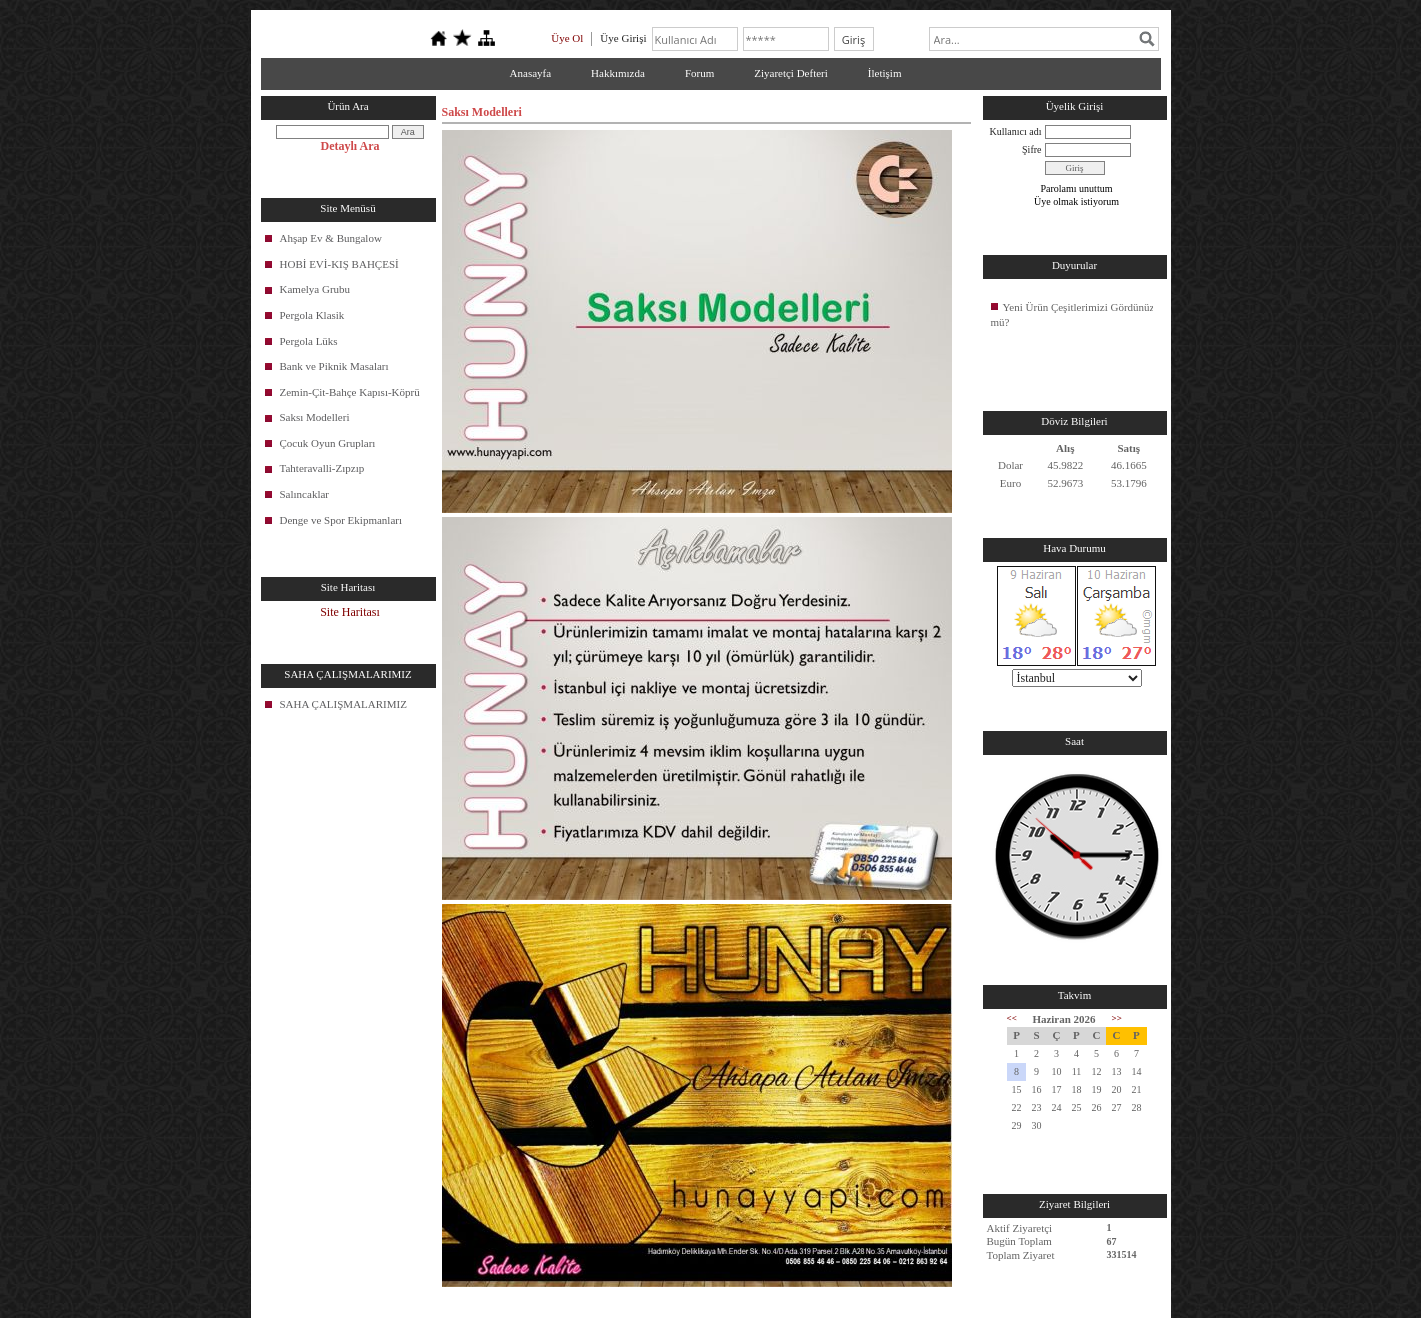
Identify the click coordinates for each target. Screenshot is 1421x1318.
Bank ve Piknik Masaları (334, 366)
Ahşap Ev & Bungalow (331, 238)
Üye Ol (567, 38)
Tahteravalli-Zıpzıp (322, 468)
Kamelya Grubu (315, 289)
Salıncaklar (304, 494)
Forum (699, 73)
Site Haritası (350, 612)
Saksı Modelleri (315, 417)
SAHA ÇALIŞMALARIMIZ (343, 704)
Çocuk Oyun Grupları (328, 443)
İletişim (885, 73)
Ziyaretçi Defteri (791, 73)
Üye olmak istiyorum (1076, 201)
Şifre (1031, 149)
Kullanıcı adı (1016, 131)
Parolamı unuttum (1077, 188)
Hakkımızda (618, 73)
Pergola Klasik (312, 315)
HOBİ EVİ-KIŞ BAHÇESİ (339, 264)
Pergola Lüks (309, 341)
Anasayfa (531, 73)
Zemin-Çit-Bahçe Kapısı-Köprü (350, 392)
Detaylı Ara (350, 146)
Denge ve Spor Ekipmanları (341, 520)
